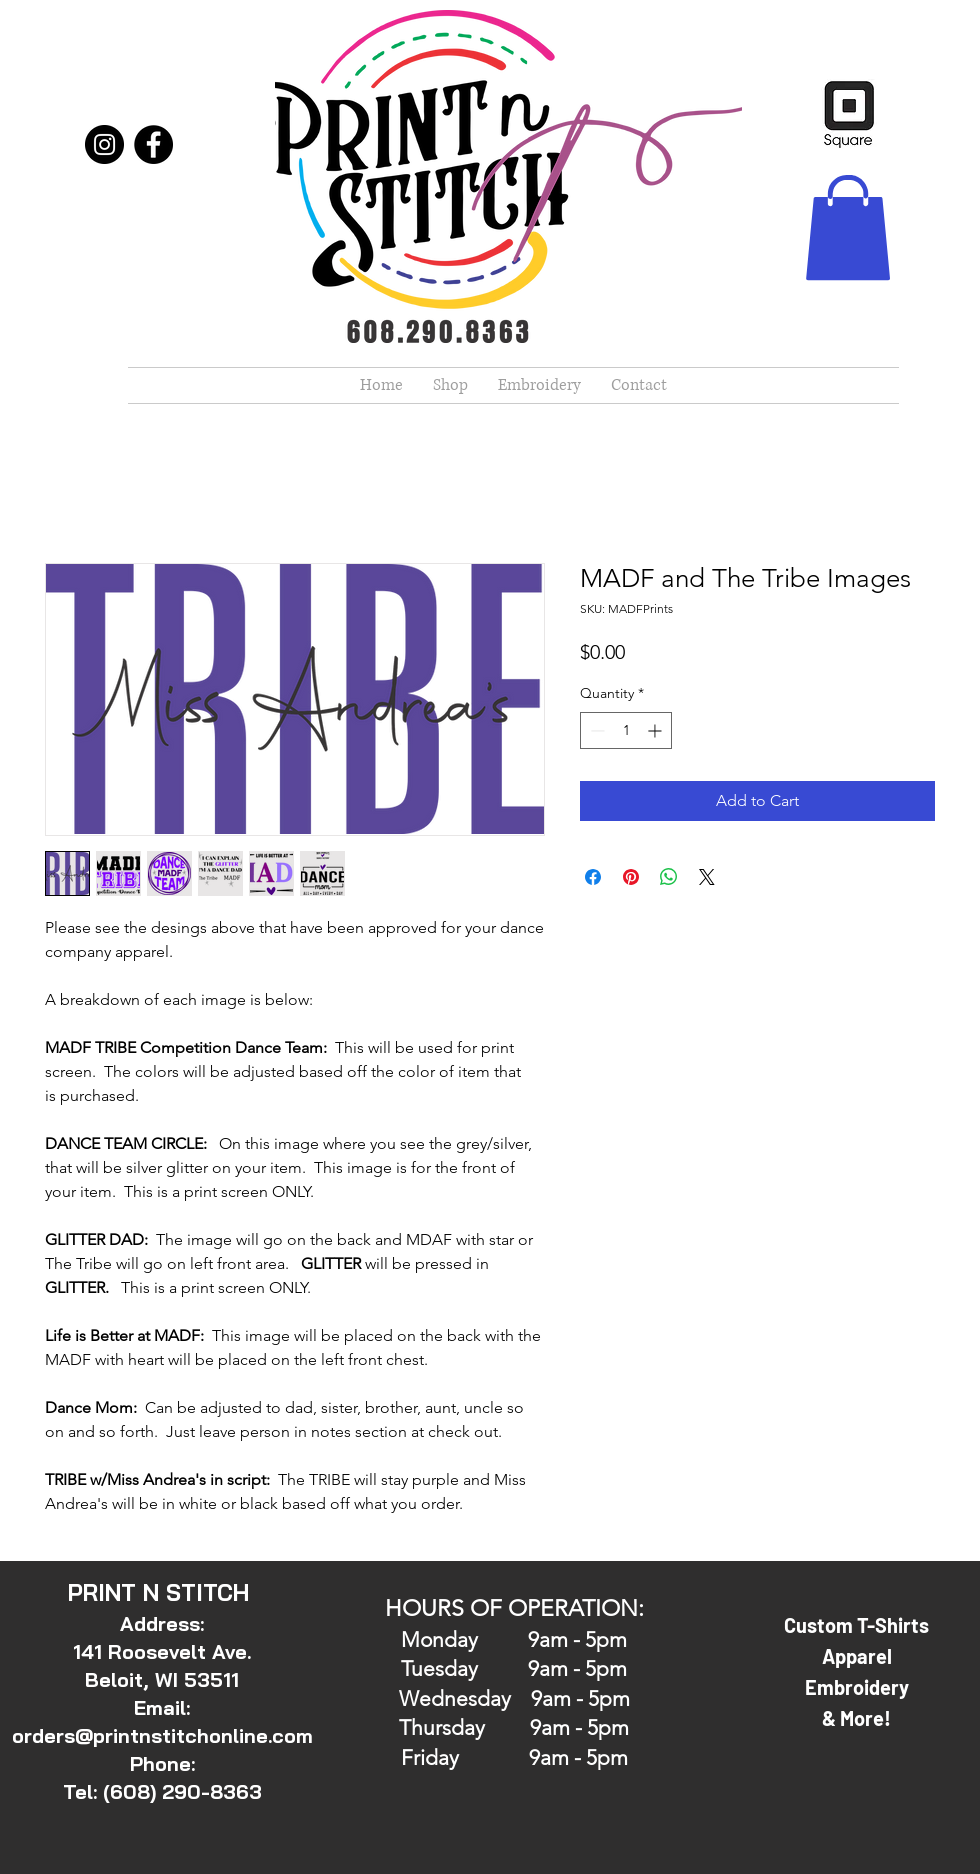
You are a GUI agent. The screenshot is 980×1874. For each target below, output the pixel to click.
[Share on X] (707, 877)
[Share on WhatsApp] (669, 877)
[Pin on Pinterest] (631, 877)
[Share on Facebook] (593, 877)
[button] (848, 227)
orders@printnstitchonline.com (162, 1735)
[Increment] (656, 730)
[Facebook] (153, 144)
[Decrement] (595, 730)
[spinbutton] (626, 730)
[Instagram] (104, 144)
